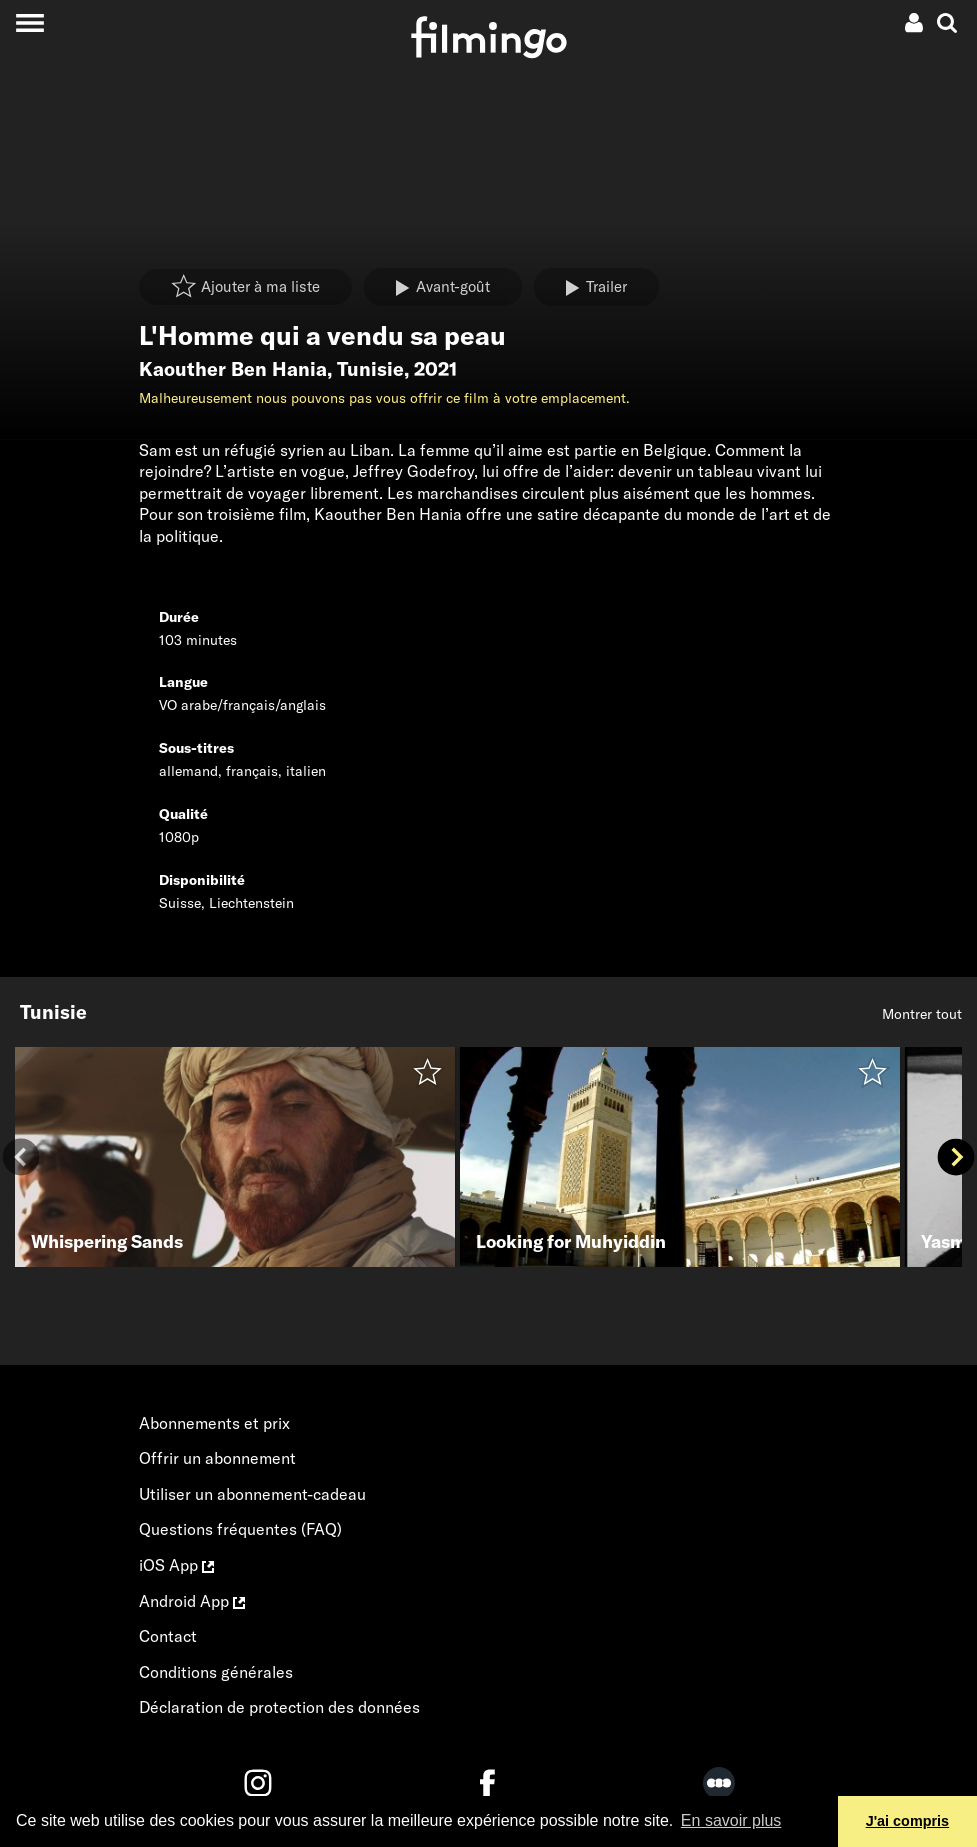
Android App (192, 1601)
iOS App (176, 1565)
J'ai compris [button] (907, 1821)
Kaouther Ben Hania (233, 369)
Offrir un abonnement (217, 1458)
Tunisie (370, 369)
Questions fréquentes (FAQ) (240, 1529)
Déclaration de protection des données (279, 1707)
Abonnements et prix (214, 1423)
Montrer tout (922, 1014)
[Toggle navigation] (29, 22)
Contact (168, 1636)
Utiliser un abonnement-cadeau (252, 1494)
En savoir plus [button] (731, 1820)
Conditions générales (216, 1672)
